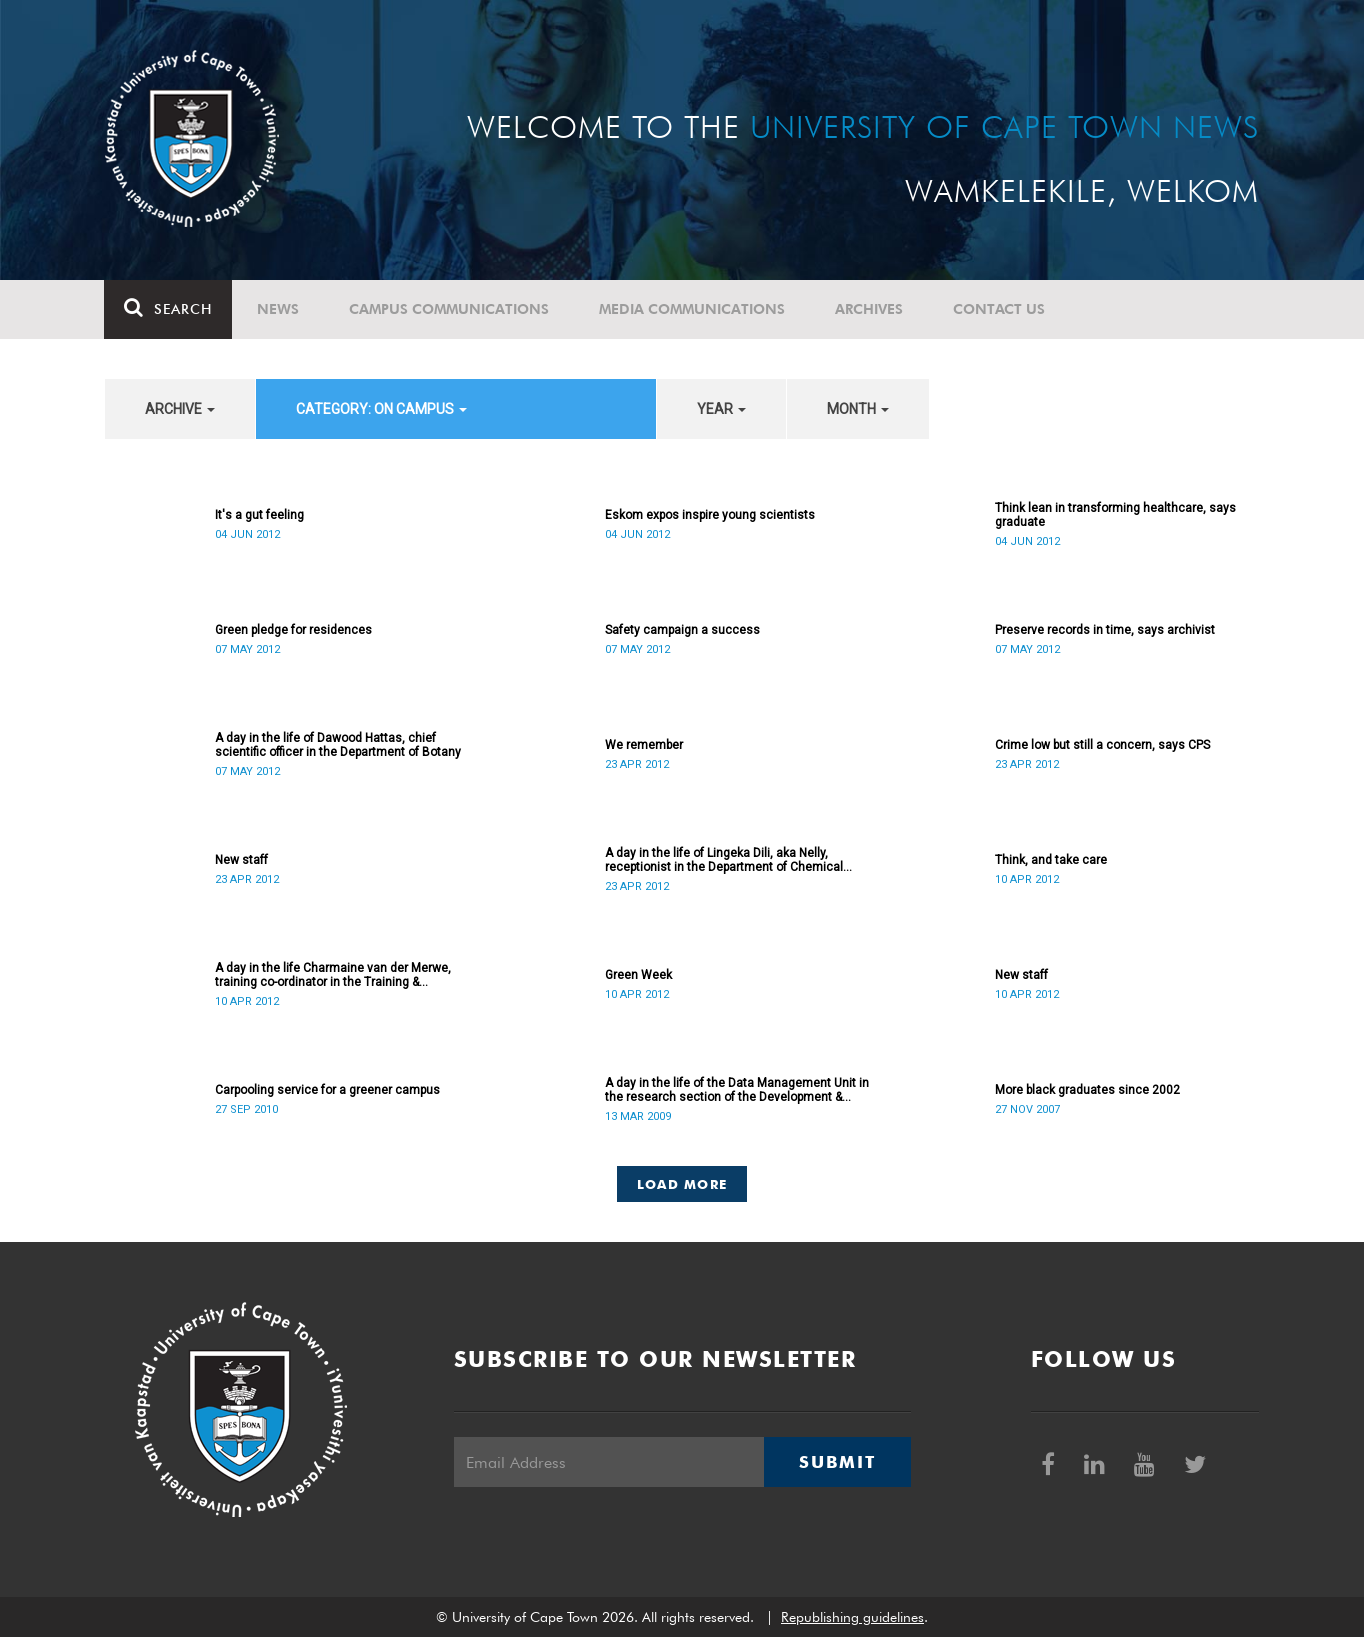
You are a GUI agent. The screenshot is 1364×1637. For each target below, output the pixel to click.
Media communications (693, 309)
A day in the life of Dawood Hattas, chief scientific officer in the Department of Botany (338, 745)
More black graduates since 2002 (1087, 1090)
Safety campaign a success (682, 630)
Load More (682, 1184)
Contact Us (1000, 309)
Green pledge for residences (293, 630)
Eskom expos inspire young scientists (710, 515)
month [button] (858, 409)
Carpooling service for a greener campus (327, 1090)
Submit (837, 1462)
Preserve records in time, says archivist (1105, 630)
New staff (241, 860)
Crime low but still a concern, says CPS (1102, 745)
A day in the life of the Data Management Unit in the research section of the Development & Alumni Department (737, 1090)
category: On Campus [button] (381, 409)
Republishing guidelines (852, 1617)
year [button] (721, 409)
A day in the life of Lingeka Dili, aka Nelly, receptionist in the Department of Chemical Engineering (724, 860)
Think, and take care (1051, 860)
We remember (644, 745)
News (279, 309)
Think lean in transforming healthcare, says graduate (1115, 515)
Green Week (638, 975)
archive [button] (180, 409)
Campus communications (450, 309)
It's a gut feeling (259, 515)
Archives (870, 309)
